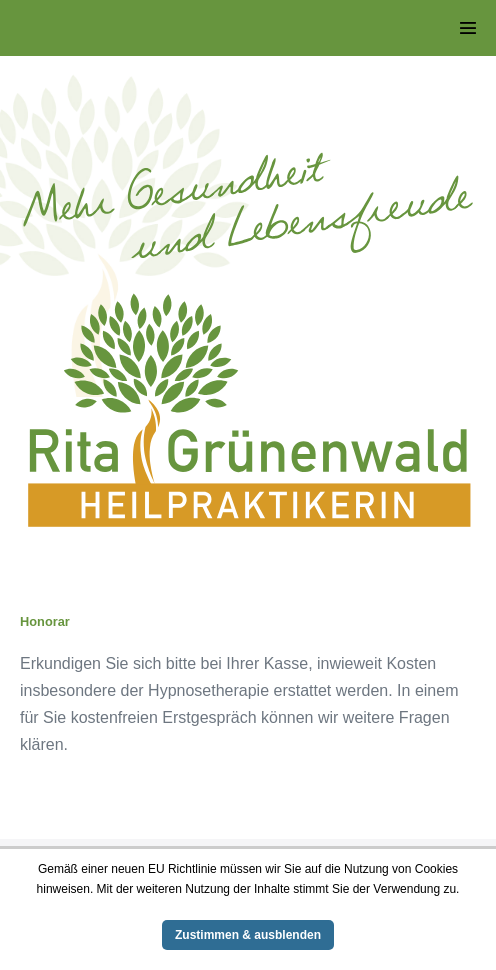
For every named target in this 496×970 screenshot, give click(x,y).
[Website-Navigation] (468, 28)
